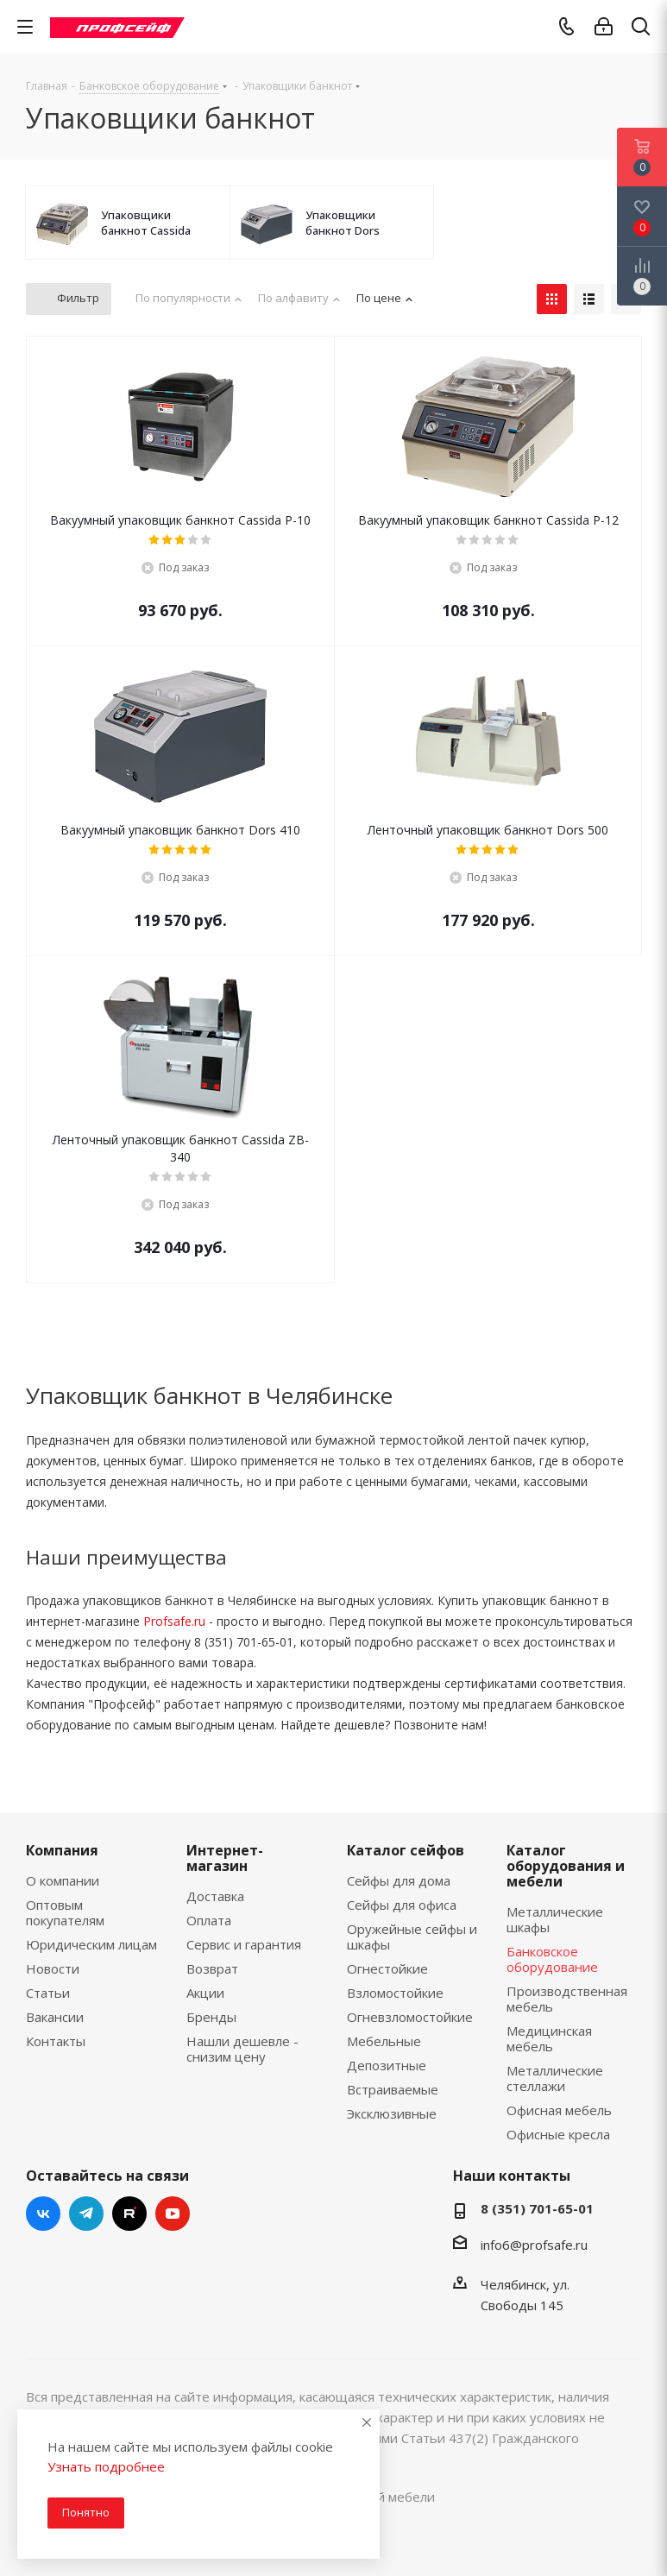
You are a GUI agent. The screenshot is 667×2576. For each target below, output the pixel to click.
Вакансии (55, 2016)
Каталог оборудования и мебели (566, 1866)
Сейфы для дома (398, 1880)
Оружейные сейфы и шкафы (412, 1936)
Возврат (212, 1968)
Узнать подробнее (106, 2466)
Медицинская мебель (549, 2038)
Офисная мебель (559, 2110)
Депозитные (386, 2065)
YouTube (172, 2213)
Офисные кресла (558, 2134)
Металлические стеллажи (555, 2078)
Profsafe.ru (174, 1621)
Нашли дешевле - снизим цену (242, 2048)
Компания (62, 1850)
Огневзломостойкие (410, 2016)
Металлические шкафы (555, 1919)
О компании (62, 1880)
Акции (205, 1992)
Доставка (215, 1896)
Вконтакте (43, 2213)
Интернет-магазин (224, 1858)
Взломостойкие (395, 1992)
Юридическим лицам (91, 1944)
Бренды (211, 2016)
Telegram (86, 2213)
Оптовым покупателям (65, 1912)
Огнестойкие (387, 1968)
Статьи (48, 1992)
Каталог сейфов (405, 1850)
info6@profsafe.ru (534, 2244)
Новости (52, 1968)
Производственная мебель (567, 1998)
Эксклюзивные (392, 2113)
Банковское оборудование (552, 1959)
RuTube (129, 2213)
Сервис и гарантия (243, 1944)
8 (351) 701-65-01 (537, 2208)
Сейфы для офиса (401, 1904)
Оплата (208, 1920)
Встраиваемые (392, 2089)
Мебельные (384, 2041)
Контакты (55, 2041)
